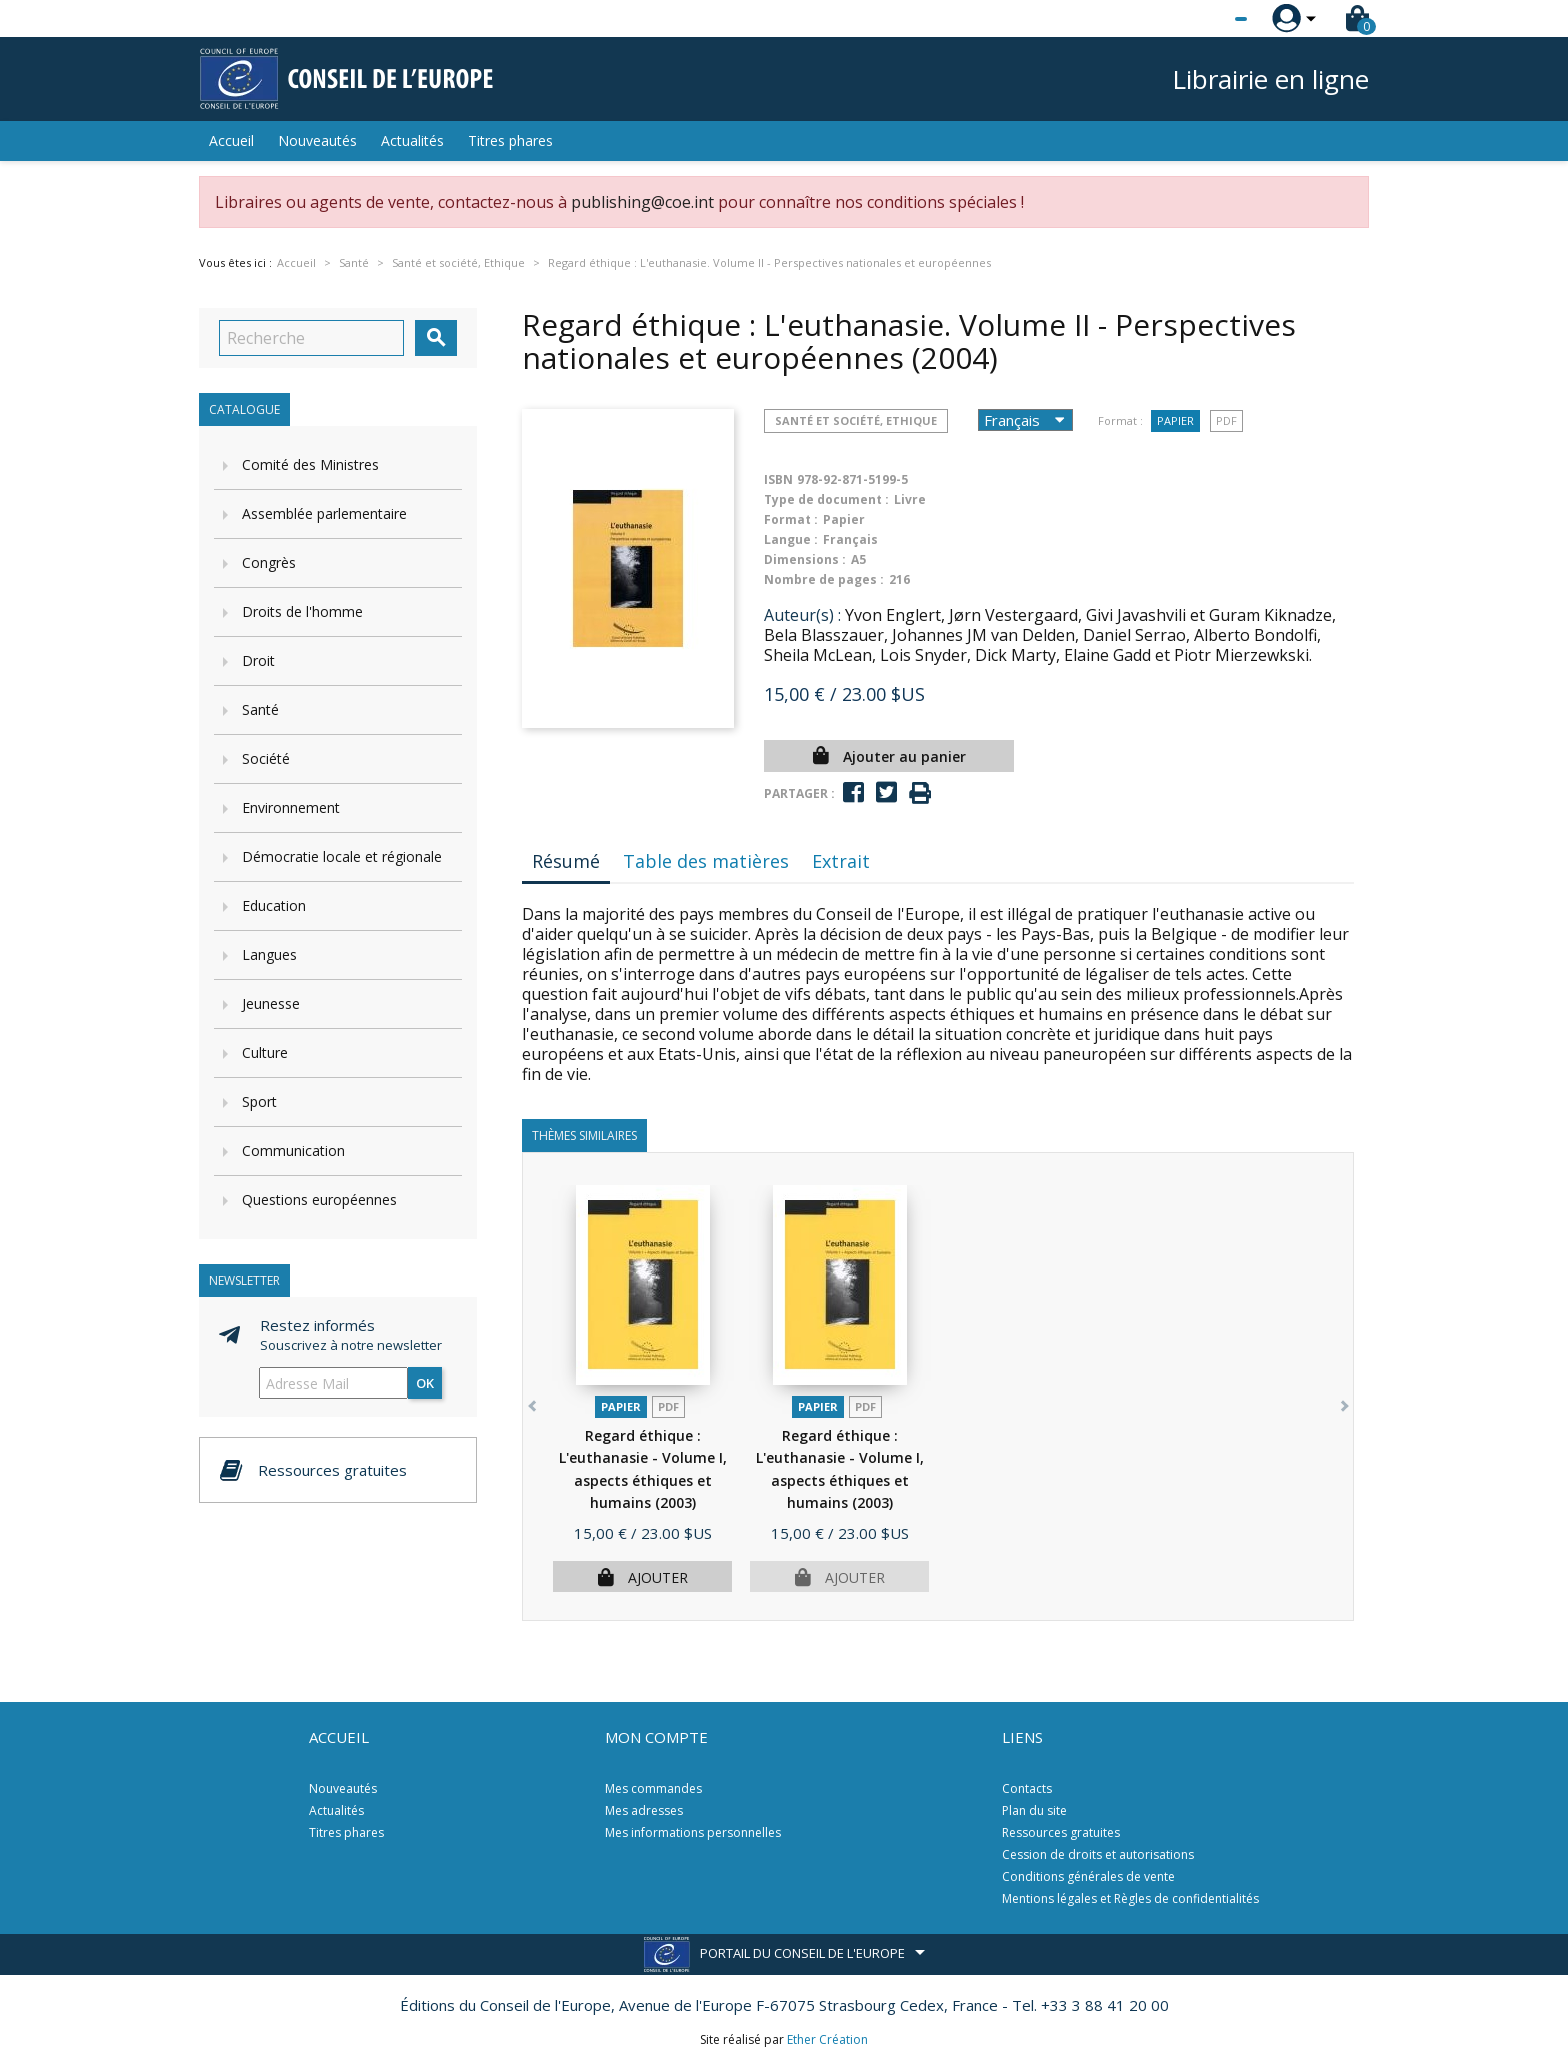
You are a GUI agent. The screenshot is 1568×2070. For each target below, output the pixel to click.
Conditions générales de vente (1088, 1876)
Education (274, 905)
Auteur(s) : (802, 615)
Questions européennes (319, 1199)
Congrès (269, 562)
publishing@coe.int (642, 202)
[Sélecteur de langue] (1200, 19)
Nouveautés (317, 140)
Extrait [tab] (841, 861)
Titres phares (510, 140)
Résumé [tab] (566, 861)
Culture (265, 1052)
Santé (260, 709)
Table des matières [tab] (706, 861)
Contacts (1027, 1788)
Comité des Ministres (310, 464)
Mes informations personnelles (693, 1832)
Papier (1175, 420)
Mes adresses (644, 1810)
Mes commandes (653, 1788)
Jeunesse (271, 1003)
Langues (269, 954)
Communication (293, 1150)
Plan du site (1034, 1810)
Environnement (291, 807)
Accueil (231, 140)
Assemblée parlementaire (324, 513)
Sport (259, 1101)
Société (266, 758)
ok (425, 1383)
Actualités (412, 140)
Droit (258, 660)
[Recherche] (311, 338)
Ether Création (827, 2039)
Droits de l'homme (302, 611)
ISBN (778, 479)
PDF (1226, 420)
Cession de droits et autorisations (1098, 1854)
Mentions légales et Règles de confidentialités (1130, 1898)
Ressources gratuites (1061, 1832)
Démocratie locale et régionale (342, 856)
